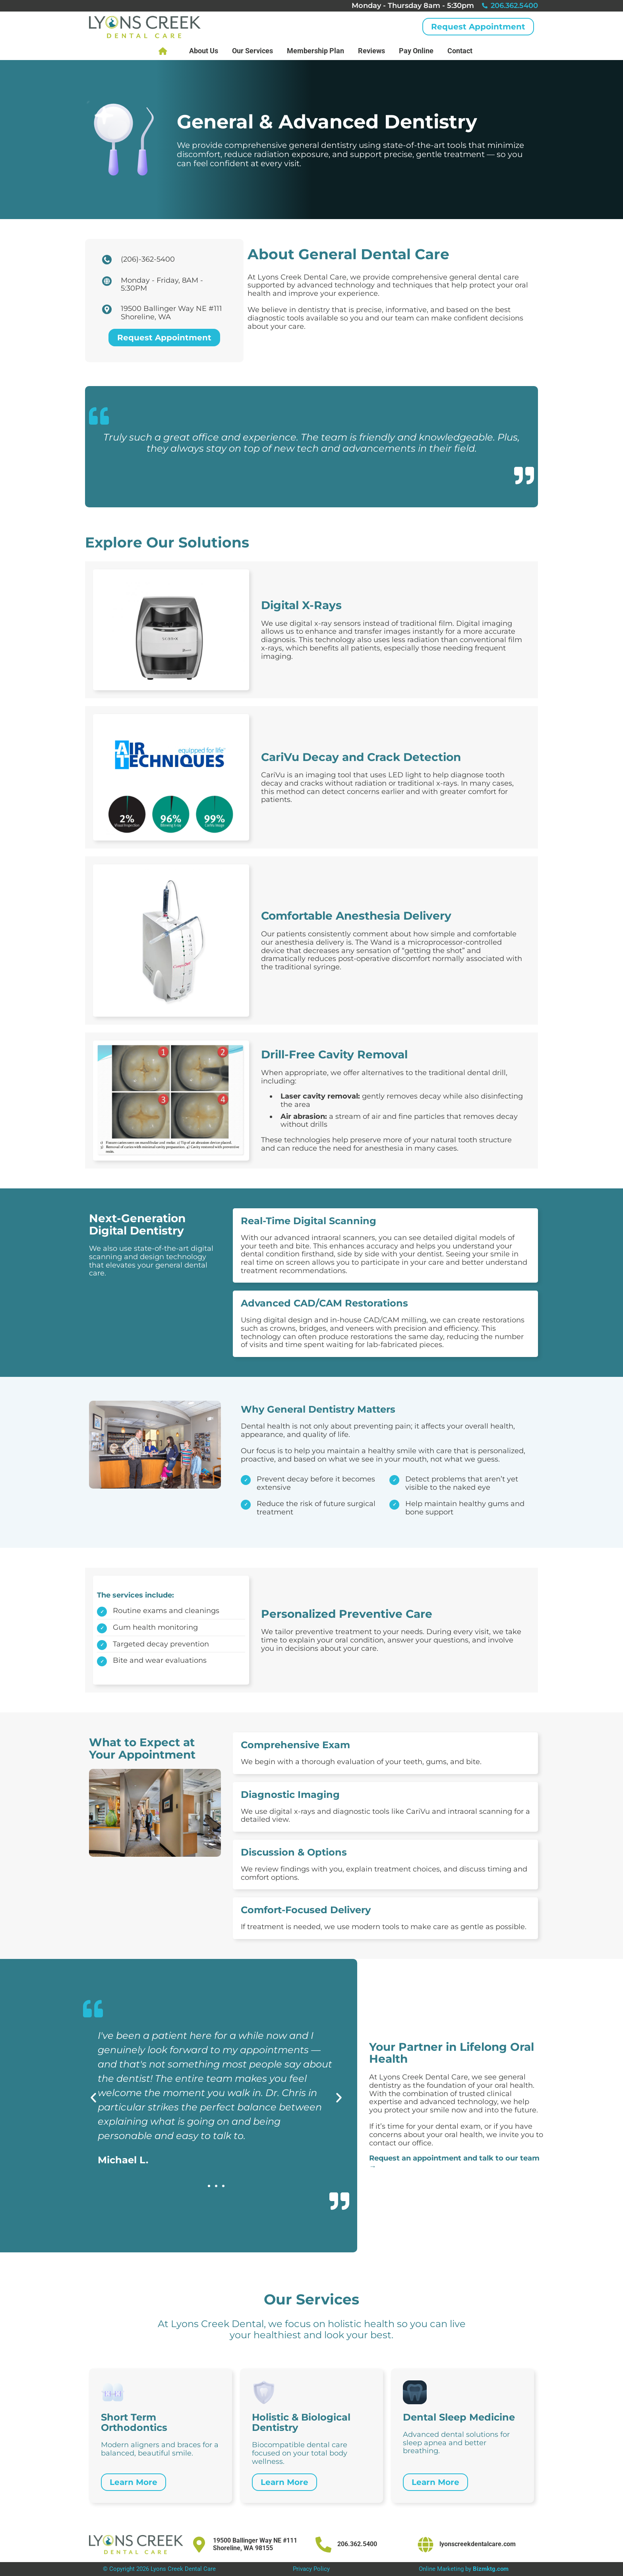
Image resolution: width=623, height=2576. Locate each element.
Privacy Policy (311, 2568)
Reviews (371, 51)
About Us (203, 51)
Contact (459, 51)
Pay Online (416, 51)
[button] (93, 2097)
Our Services (252, 51)
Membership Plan (315, 51)
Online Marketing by (464, 2568)
